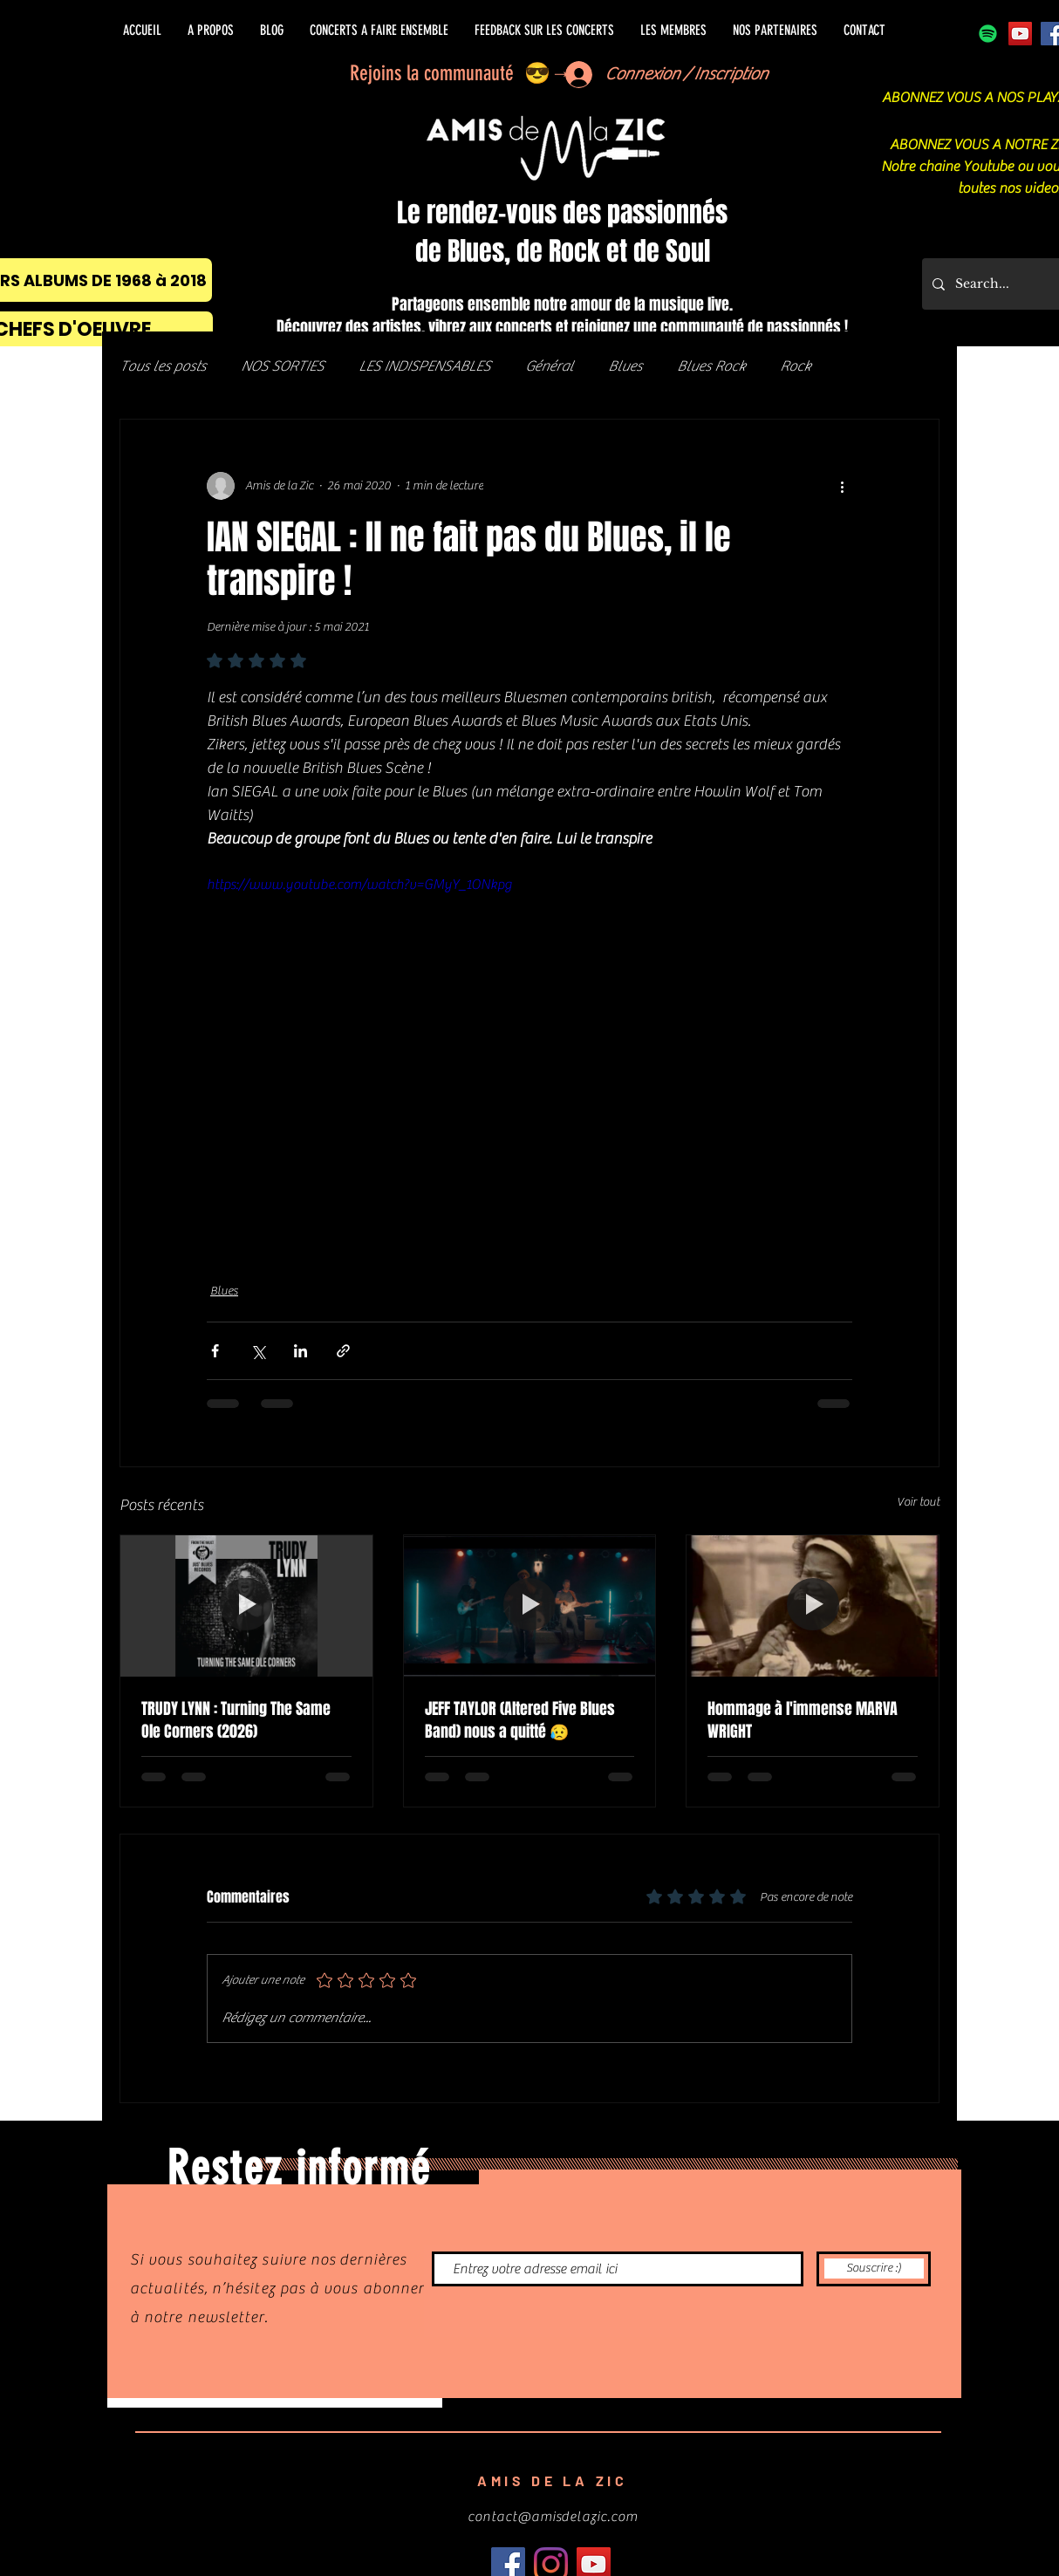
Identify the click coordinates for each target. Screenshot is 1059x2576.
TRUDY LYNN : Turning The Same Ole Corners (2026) (236, 1720)
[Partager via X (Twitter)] (257, 1351)
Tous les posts (163, 366)
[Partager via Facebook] (215, 1351)
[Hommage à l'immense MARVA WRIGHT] (813, 1606)
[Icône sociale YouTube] (1020, 33)
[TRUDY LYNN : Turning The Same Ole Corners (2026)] (246, 1606)
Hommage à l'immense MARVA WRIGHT (802, 1720)
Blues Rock (711, 366)
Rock (795, 366)
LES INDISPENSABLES (424, 366)
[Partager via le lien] (343, 1351)
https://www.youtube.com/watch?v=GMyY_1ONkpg (359, 884)
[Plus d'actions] (841, 485)
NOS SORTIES (282, 366)
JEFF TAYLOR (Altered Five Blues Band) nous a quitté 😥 (520, 1720)
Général (549, 366)
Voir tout (918, 1502)
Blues (625, 366)
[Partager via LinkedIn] (300, 1351)
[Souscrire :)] (873, 2268)
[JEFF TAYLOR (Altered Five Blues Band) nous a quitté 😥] (530, 1606)
